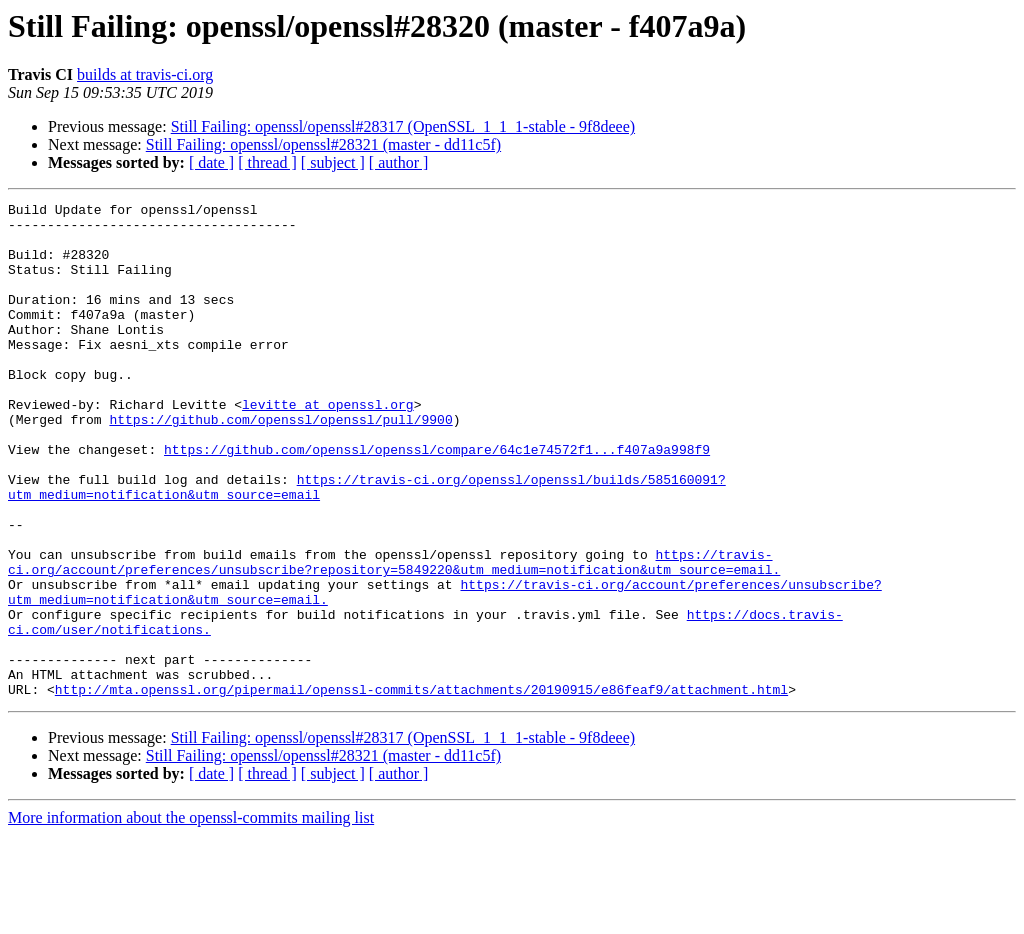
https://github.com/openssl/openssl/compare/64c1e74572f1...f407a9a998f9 (437, 500)
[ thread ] (267, 162)
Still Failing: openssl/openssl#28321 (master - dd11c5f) (323, 144)
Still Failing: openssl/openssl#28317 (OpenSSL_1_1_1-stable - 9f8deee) (403, 126)
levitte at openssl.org (328, 446)
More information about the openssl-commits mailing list (191, 916)
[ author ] (399, 162)
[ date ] (211, 162)
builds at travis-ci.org (145, 74)
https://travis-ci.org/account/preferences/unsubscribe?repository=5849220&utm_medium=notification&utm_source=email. (394, 635)
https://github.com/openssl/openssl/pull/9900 (280, 464)
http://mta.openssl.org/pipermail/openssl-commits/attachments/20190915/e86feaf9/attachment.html (421, 788)
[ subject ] (333, 162)
